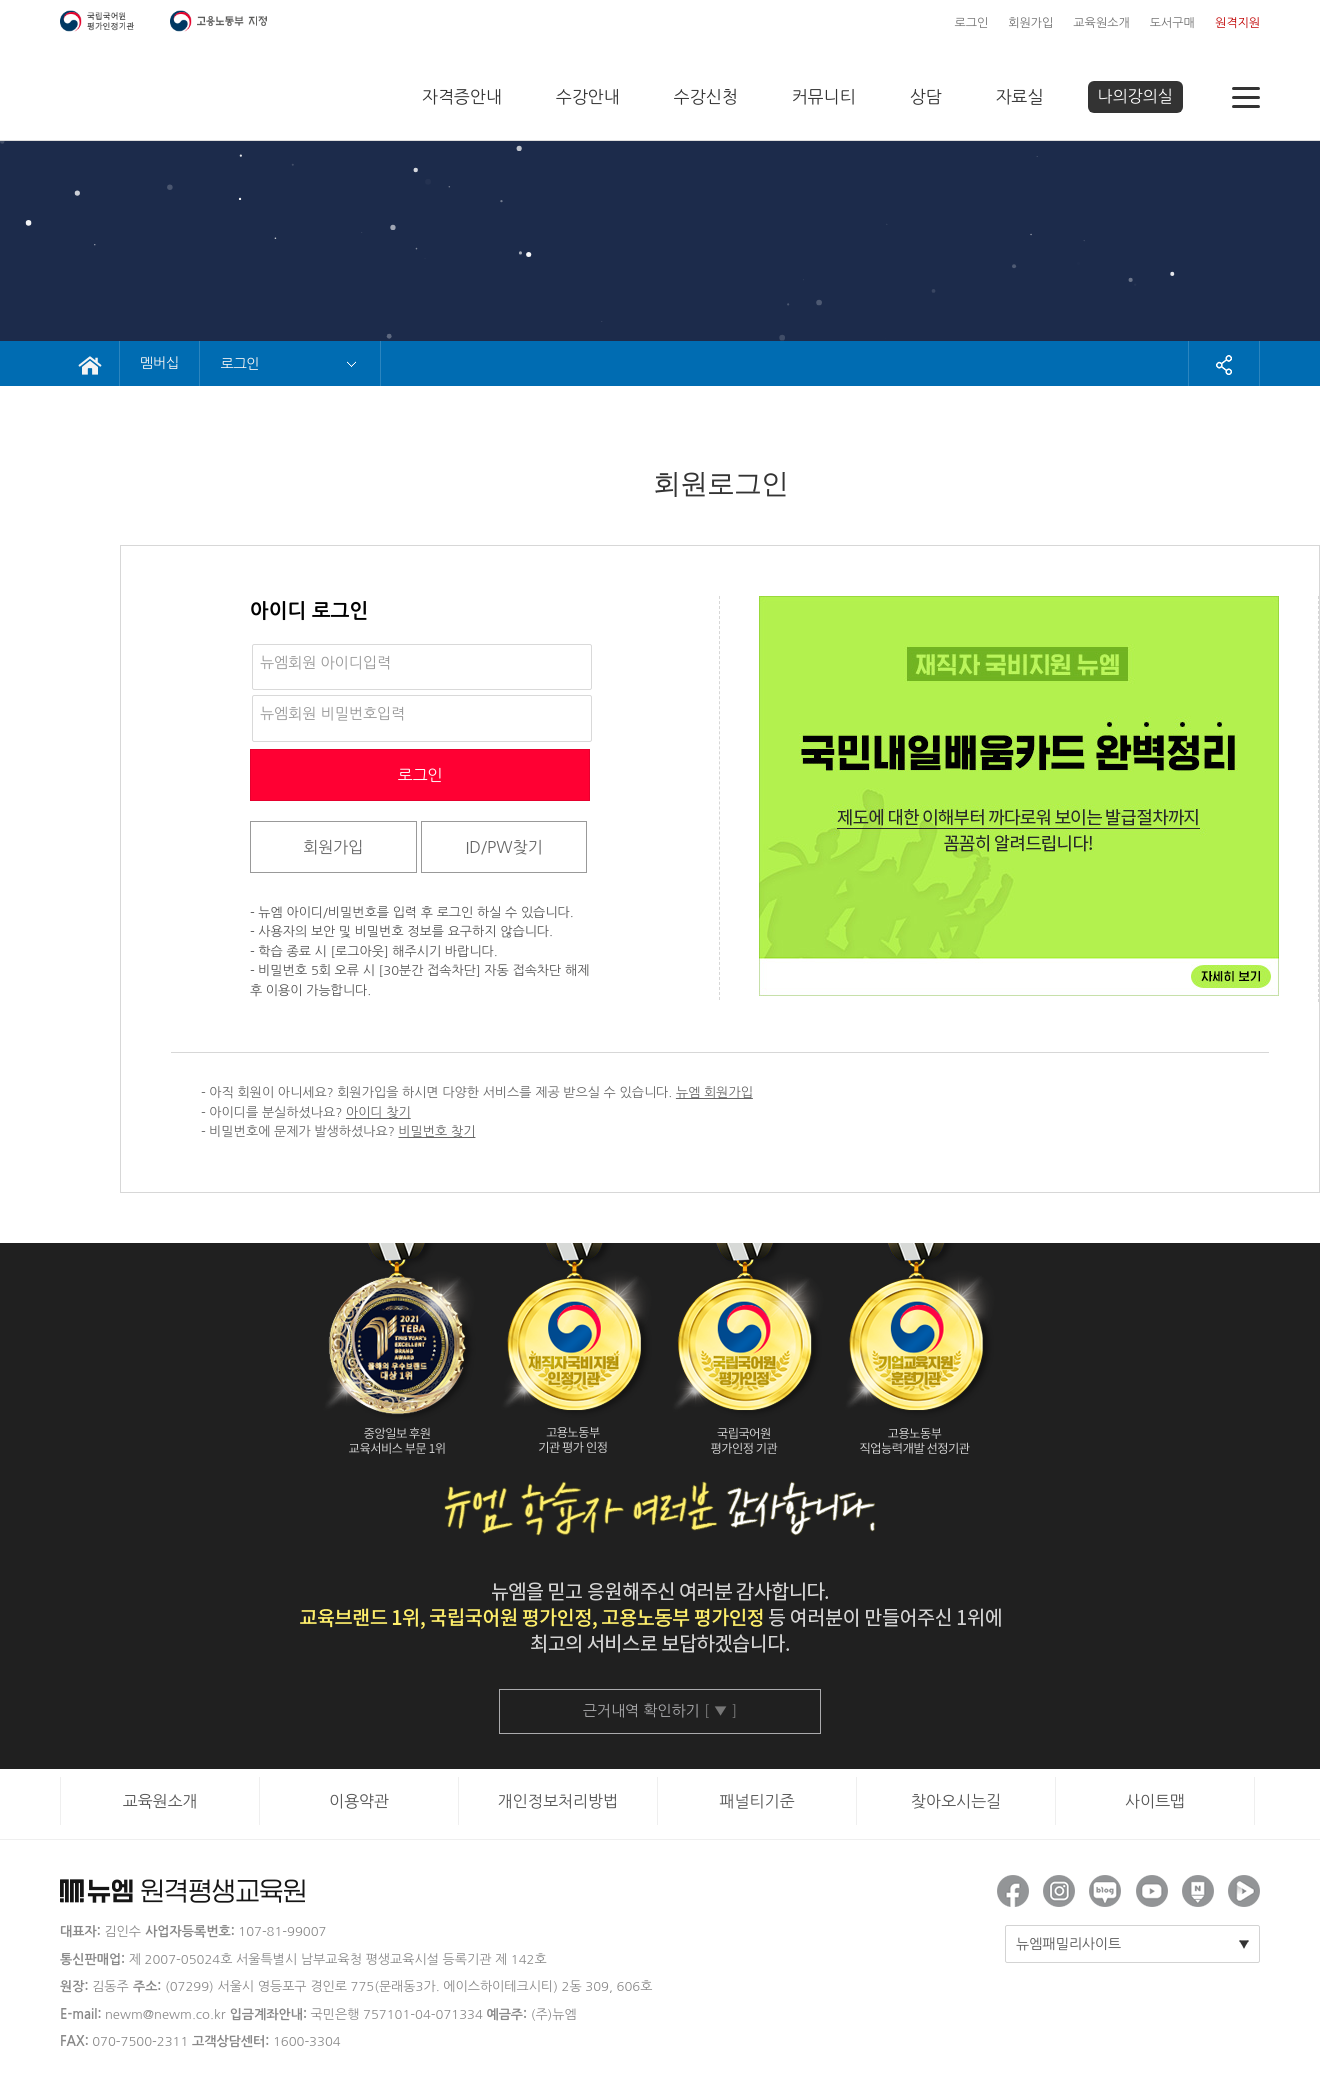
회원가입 (1030, 23)
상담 (926, 96)
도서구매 (1172, 23)
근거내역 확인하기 (660, 1710)
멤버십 (159, 363)
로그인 (971, 23)
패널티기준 (756, 1801)
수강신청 (706, 96)
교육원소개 (1101, 23)
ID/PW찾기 (503, 847)
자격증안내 (462, 96)
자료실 (1020, 96)
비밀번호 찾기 (436, 1131)
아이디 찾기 (378, 1112)
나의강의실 (1135, 96)
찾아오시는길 (956, 1801)
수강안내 (588, 96)
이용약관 (359, 1801)
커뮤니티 (824, 96)
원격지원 (1237, 23)
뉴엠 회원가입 (714, 1092)
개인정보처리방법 (558, 1801)
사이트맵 (1155, 1801)
